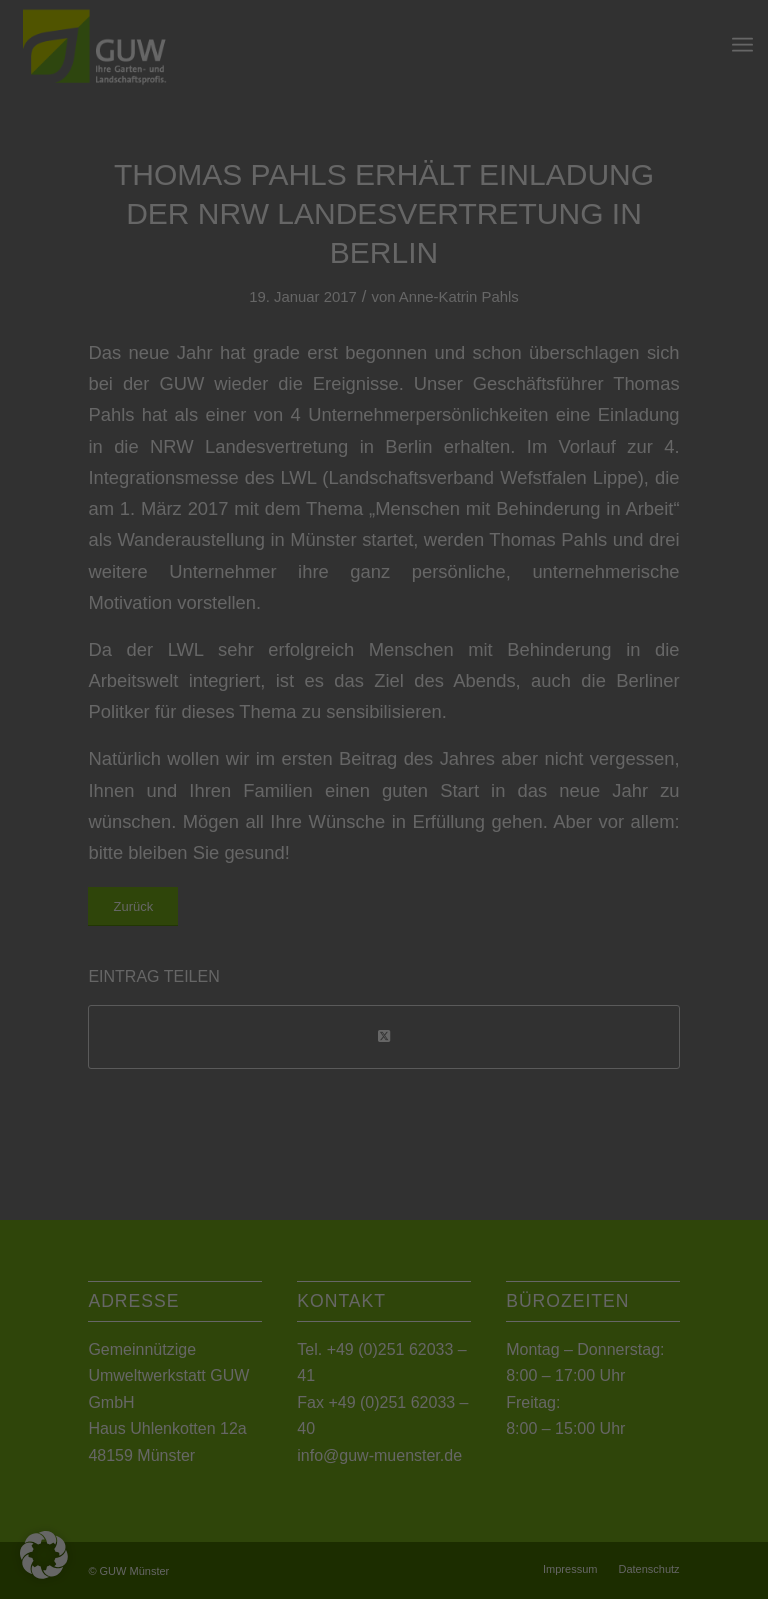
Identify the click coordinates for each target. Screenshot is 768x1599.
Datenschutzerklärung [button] (393, 714)
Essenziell (168, 418)
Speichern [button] (384, 552)
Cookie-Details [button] (295, 714)
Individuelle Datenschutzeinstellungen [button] (384, 670)
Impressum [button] (482, 714)
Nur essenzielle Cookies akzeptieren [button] (383, 611)
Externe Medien (570, 418)
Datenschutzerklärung (258, 234)
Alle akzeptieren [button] (384, 493)
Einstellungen (166, 253)
